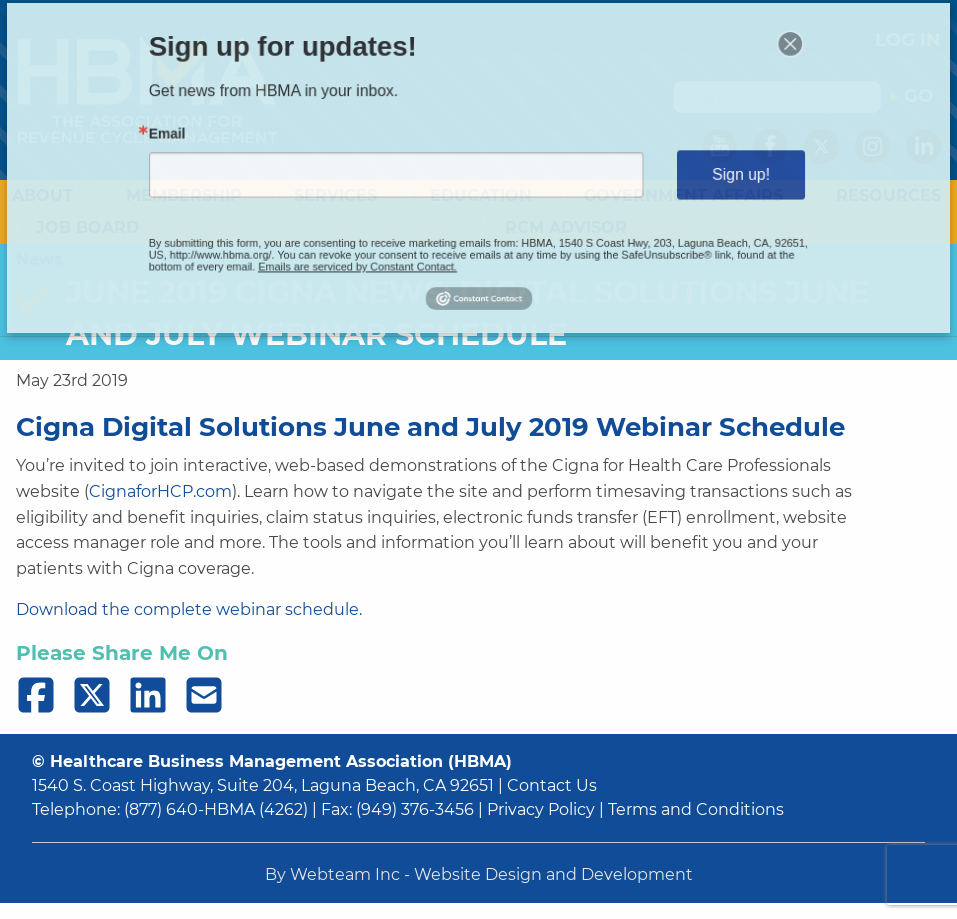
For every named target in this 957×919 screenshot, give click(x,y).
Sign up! (682, 173)
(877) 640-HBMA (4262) (216, 809)
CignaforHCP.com (160, 491)
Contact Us (552, 785)
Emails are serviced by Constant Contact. (384, 244)
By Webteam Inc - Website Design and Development (479, 874)
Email (236, 141)
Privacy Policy (541, 809)
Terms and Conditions (696, 809)
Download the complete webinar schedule (187, 609)
